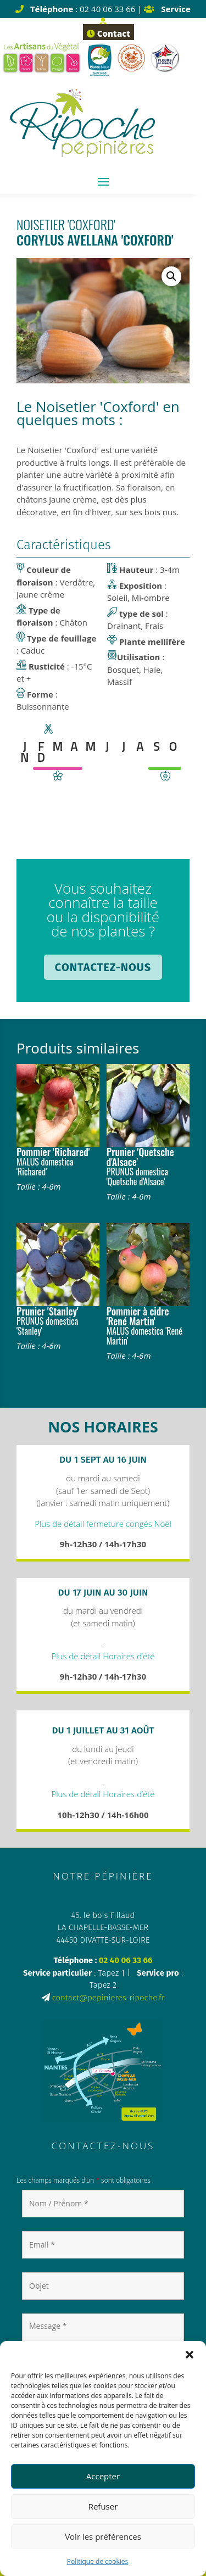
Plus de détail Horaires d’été (102, 1656)
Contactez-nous (103, 967)
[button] (189, 2354)
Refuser (103, 2506)
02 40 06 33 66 (126, 1960)
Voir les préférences (103, 2536)
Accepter (103, 2476)
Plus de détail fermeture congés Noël (103, 1523)
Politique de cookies (98, 2561)
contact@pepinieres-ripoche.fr (108, 1998)
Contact (108, 33)
